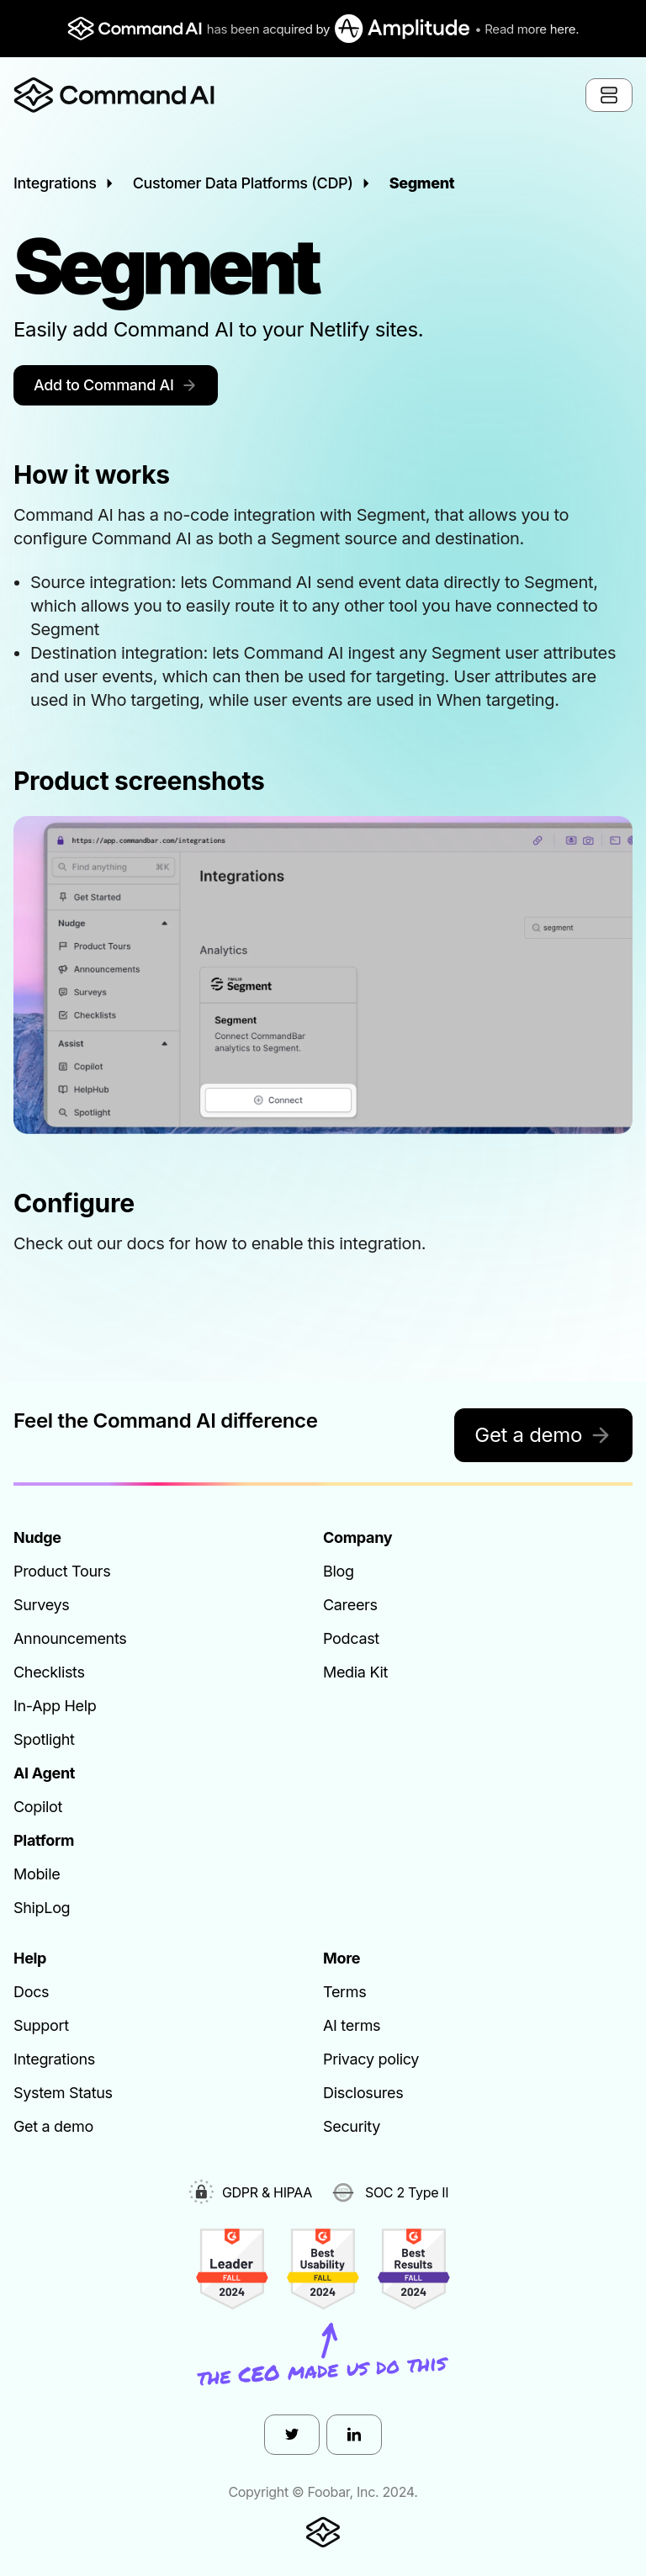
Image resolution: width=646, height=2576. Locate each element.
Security (351, 2126)
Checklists (49, 1672)
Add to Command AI (116, 385)
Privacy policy (371, 2059)
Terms (344, 1992)
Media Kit (355, 1672)
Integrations (55, 183)
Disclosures (363, 2093)
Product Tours (61, 1571)
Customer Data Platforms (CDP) (243, 183)
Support (41, 2025)
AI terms (351, 2025)
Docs (31, 1992)
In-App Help (54, 1706)
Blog (338, 1571)
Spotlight (44, 1739)
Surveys (41, 1605)
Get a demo (543, 1435)
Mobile (36, 1874)
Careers (350, 1605)
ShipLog (41, 1907)
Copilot (37, 1806)
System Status (63, 2093)
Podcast (351, 1638)
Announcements (70, 1638)
